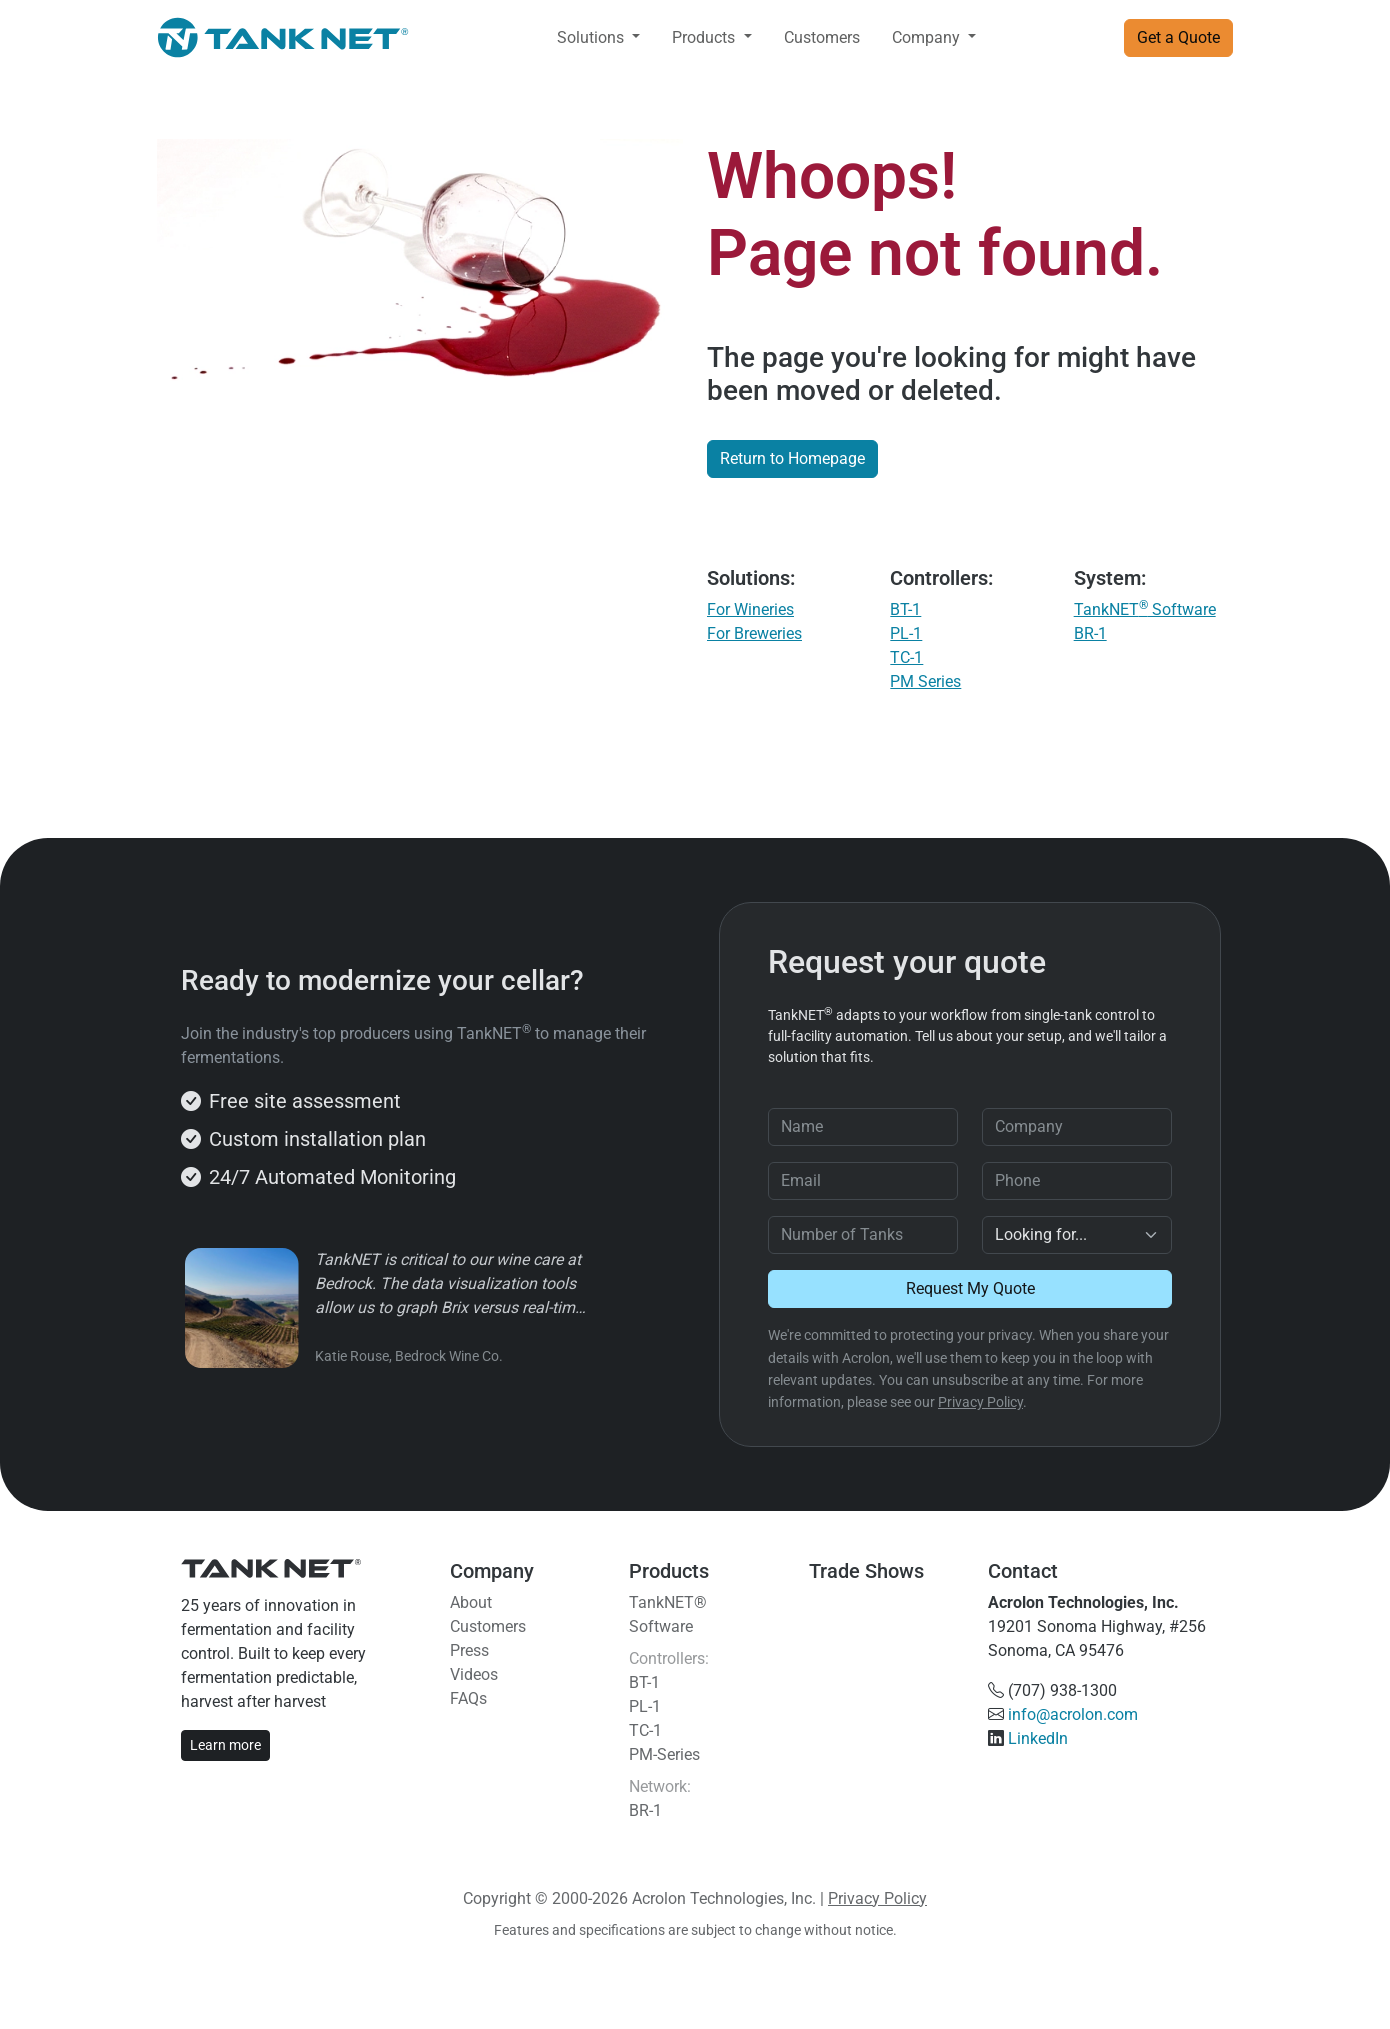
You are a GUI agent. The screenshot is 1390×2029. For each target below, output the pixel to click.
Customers (822, 37)
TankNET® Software (668, 1614)
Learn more (225, 1745)
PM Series (925, 681)
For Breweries (754, 633)
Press (469, 1650)
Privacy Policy (980, 1402)
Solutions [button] (592, 37)
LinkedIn (1038, 1738)
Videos (474, 1674)
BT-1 (905, 609)
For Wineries (750, 609)
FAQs (468, 1698)
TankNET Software (1145, 609)
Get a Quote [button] (1178, 37)
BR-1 (1090, 633)
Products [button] (705, 37)
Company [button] (928, 37)
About (471, 1602)
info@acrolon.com (1073, 1714)
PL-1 (906, 633)
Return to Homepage (792, 458)
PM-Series (664, 1754)
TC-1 (906, 657)
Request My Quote (970, 1288)
